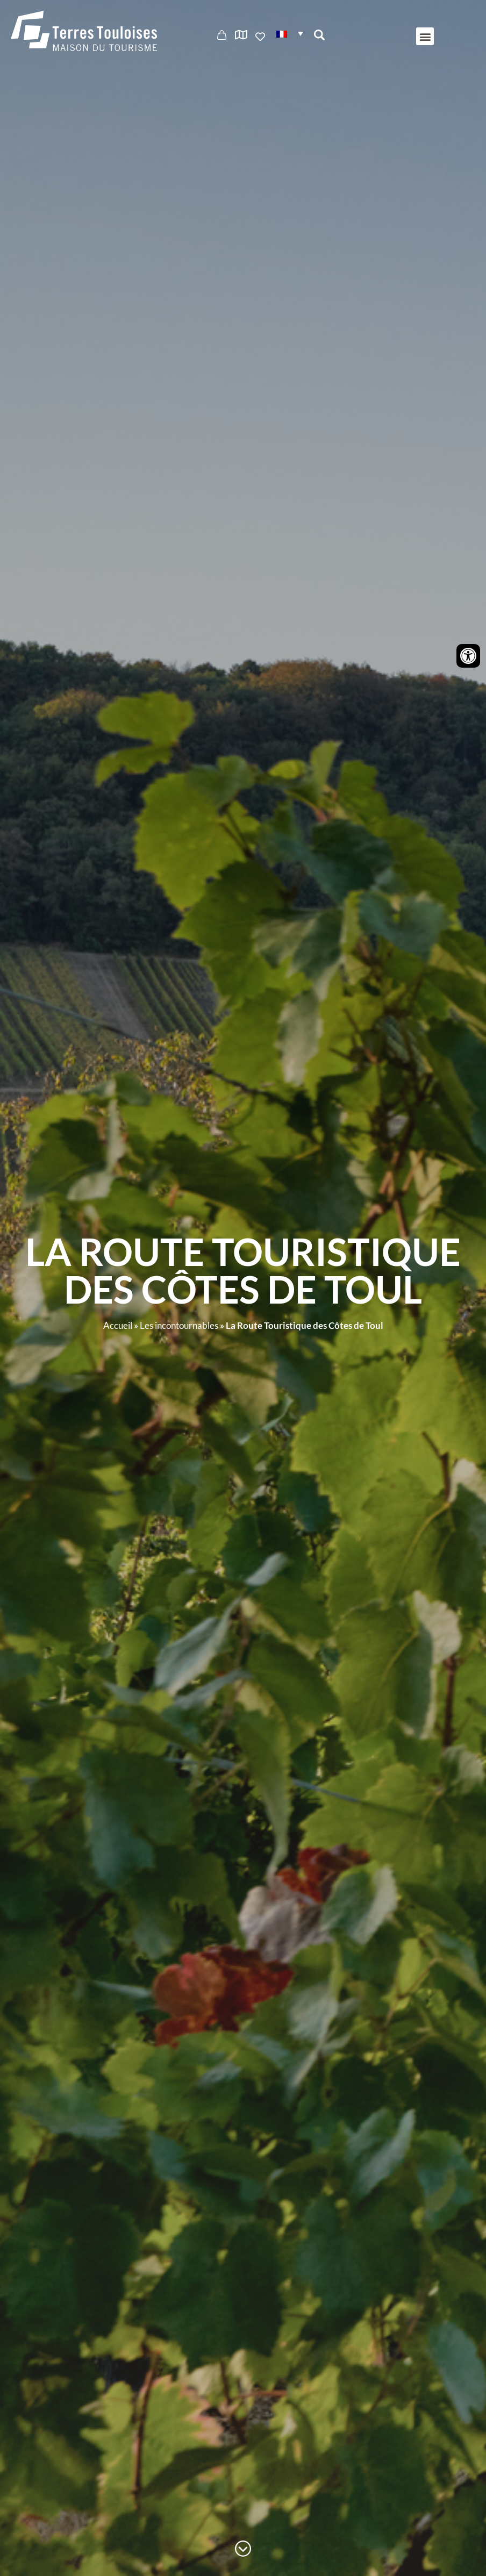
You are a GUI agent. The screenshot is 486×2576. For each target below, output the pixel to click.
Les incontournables (179, 1325)
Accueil (117, 1325)
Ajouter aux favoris (261, 36)
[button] (290, 33)
